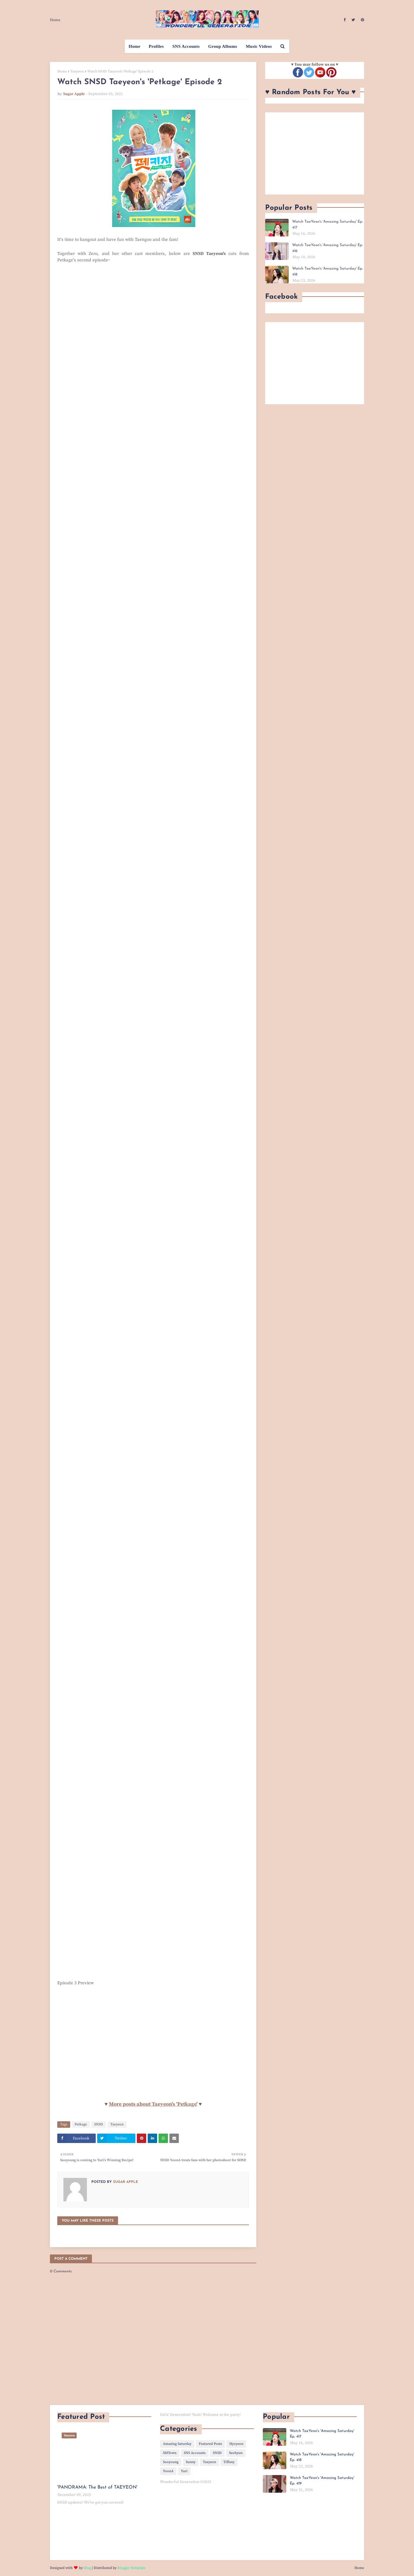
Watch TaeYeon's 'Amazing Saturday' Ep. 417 (327, 224)
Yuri (184, 2471)
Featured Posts (210, 2444)
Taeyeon (77, 71)
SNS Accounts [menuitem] (186, 46)
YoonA (168, 2471)
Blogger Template (131, 2568)
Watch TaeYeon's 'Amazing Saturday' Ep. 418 (327, 271)
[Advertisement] (314, 153)
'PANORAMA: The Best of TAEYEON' (97, 2487)
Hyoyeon (236, 2444)
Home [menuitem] (134, 46)
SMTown (169, 2453)
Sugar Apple (74, 94)
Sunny (191, 2462)
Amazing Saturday (177, 2444)
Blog (87, 2568)
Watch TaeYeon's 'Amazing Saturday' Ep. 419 (322, 2481)
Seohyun (236, 2453)
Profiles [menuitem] (156, 46)
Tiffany (229, 2462)
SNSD (98, 2124)
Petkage (81, 2124)
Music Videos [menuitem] (259, 46)
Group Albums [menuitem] (222, 46)
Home (55, 20)
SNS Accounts (195, 2453)
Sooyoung (171, 2462)
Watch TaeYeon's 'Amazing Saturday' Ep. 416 (327, 248)
